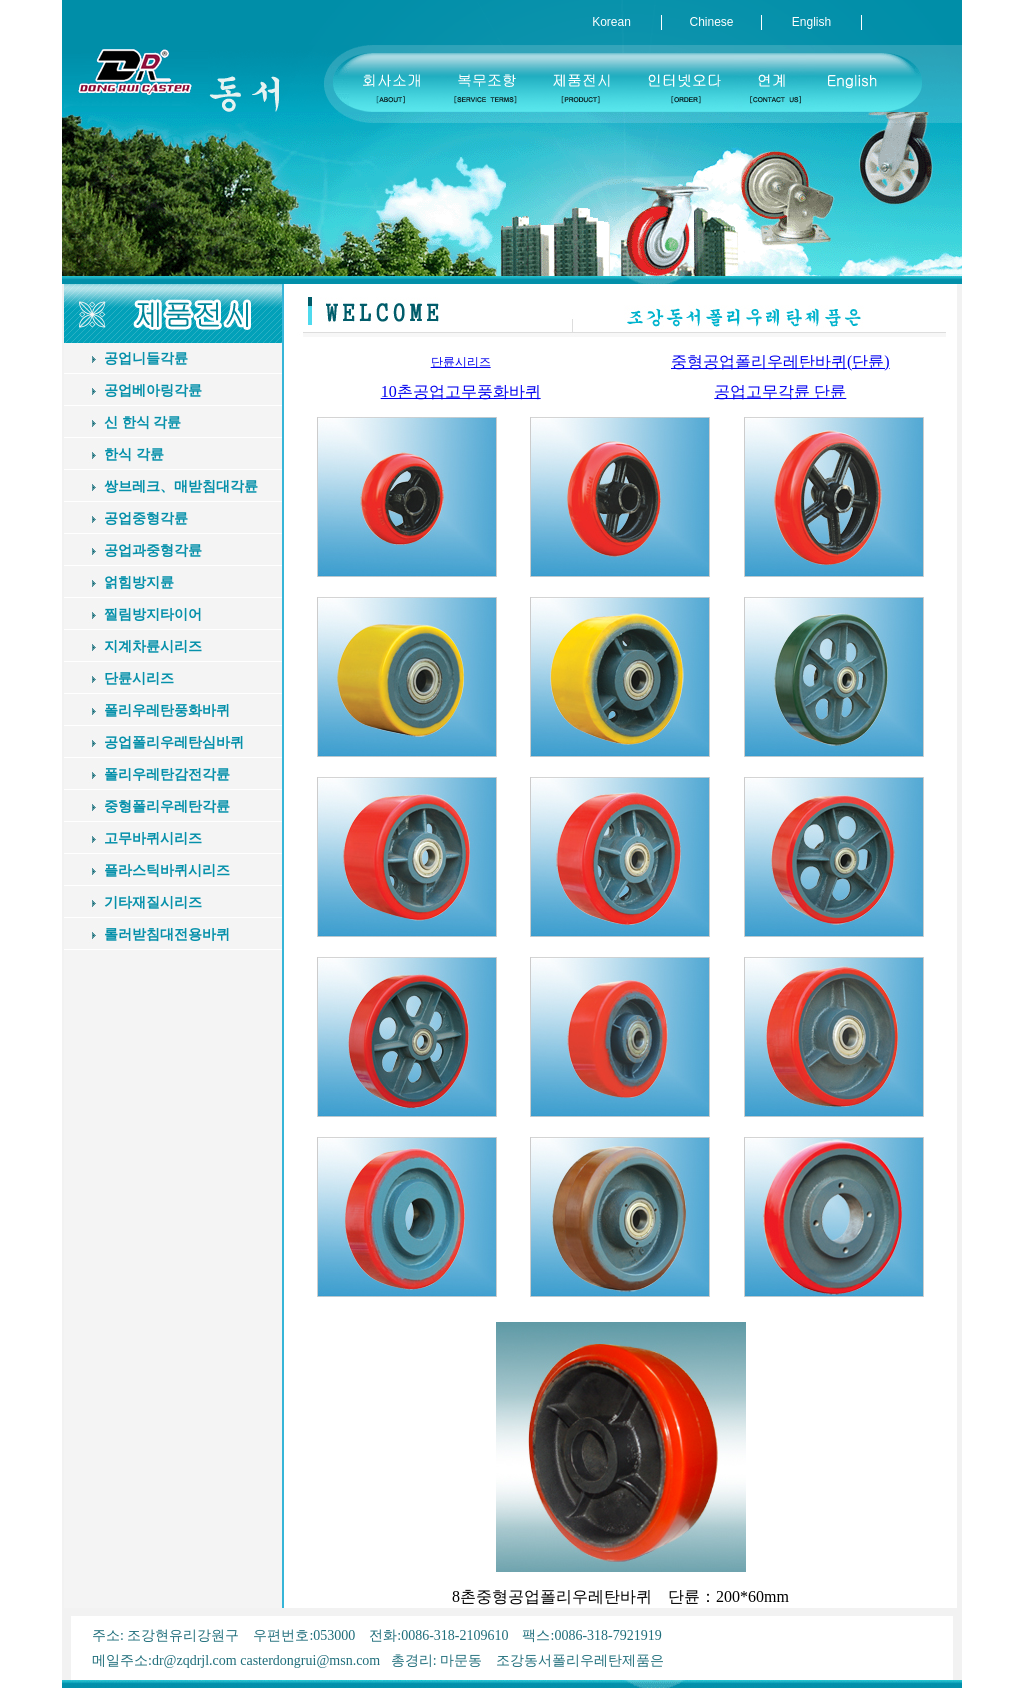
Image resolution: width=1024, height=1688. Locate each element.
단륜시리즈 (139, 678)
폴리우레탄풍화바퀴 (167, 710)
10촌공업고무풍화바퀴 (461, 391)
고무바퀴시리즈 (153, 838)
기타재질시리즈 (153, 902)
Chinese (711, 22)
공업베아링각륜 (153, 390)
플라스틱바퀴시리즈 (167, 870)
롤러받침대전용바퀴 (167, 934)
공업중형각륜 (146, 518)
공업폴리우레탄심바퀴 (174, 742)
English (811, 22)
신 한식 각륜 (142, 422)
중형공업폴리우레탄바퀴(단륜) (780, 361)
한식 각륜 (134, 454)
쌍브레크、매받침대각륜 (181, 486)
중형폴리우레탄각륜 (167, 806)
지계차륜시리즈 (153, 646)
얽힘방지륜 (139, 582)
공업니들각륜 (146, 358)
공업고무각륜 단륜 (780, 391)
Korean (611, 22)
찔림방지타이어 (153, 614)
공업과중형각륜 (153, 550)
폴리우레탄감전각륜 (167, 774)
